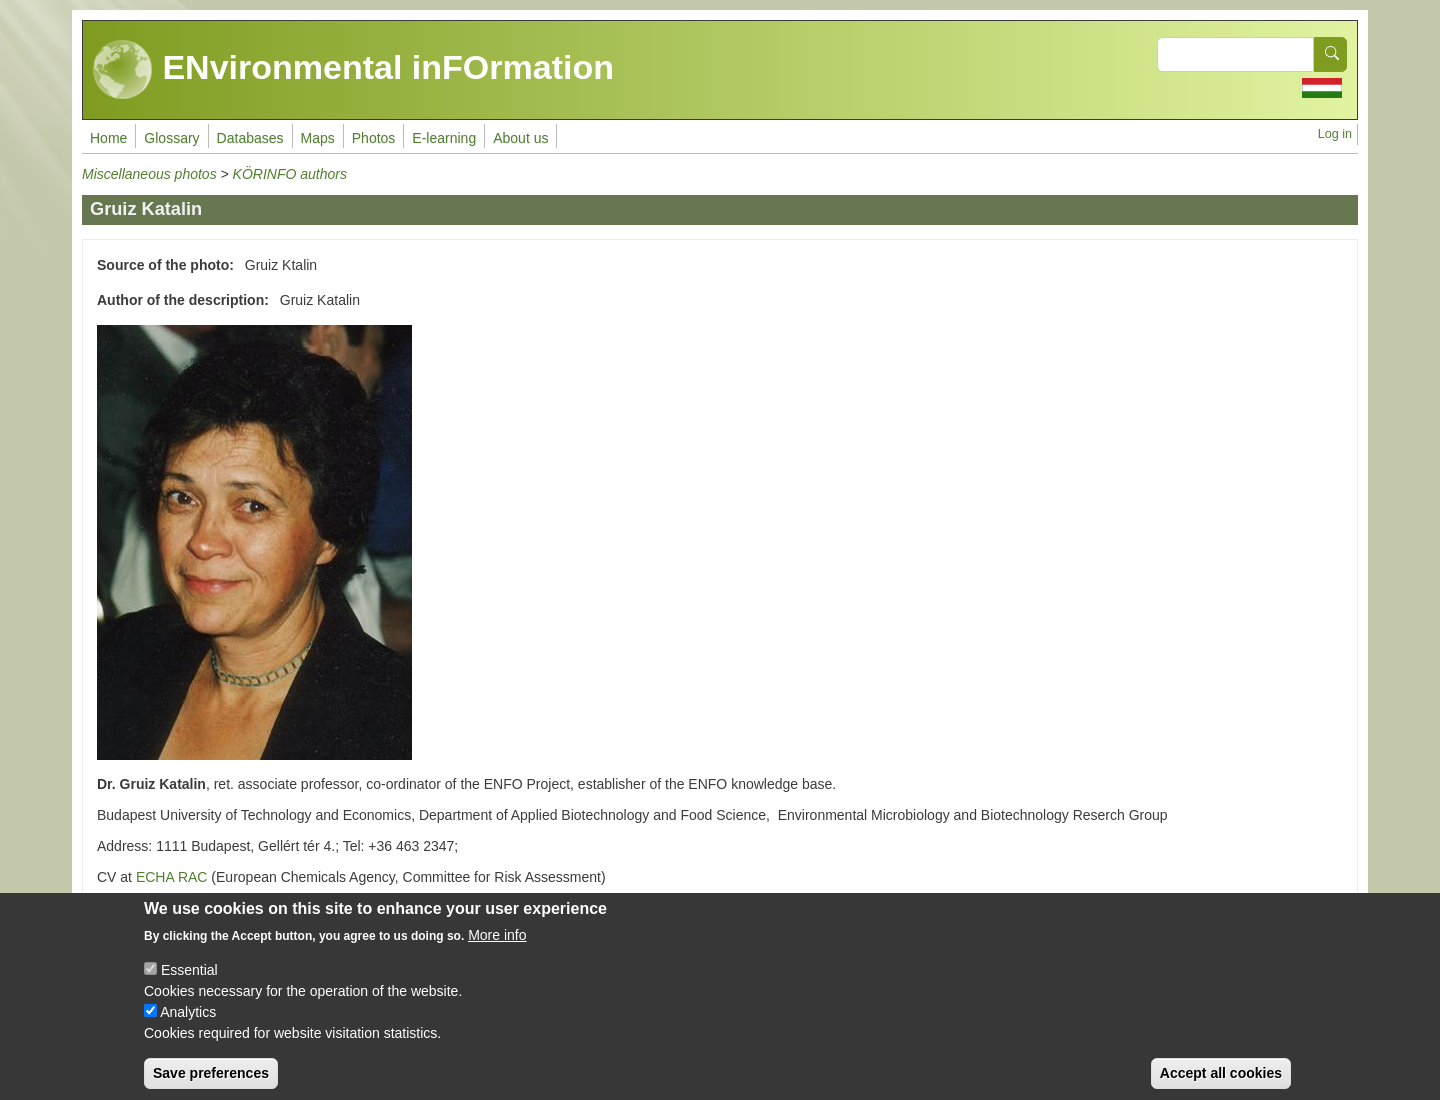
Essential (189, 984)
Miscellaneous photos (149, 174)
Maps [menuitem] (318, 138)
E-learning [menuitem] (444, 138)
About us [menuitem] (520, 138)
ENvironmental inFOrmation (353, 70)
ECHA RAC (172, 877)
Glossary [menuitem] (171, 138)
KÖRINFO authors (290, 174)
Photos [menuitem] (374, 138)
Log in (1335, 134)
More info (497, 949)
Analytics (188, 1026)
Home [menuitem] (108, 138)
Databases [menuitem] (250, 138)
